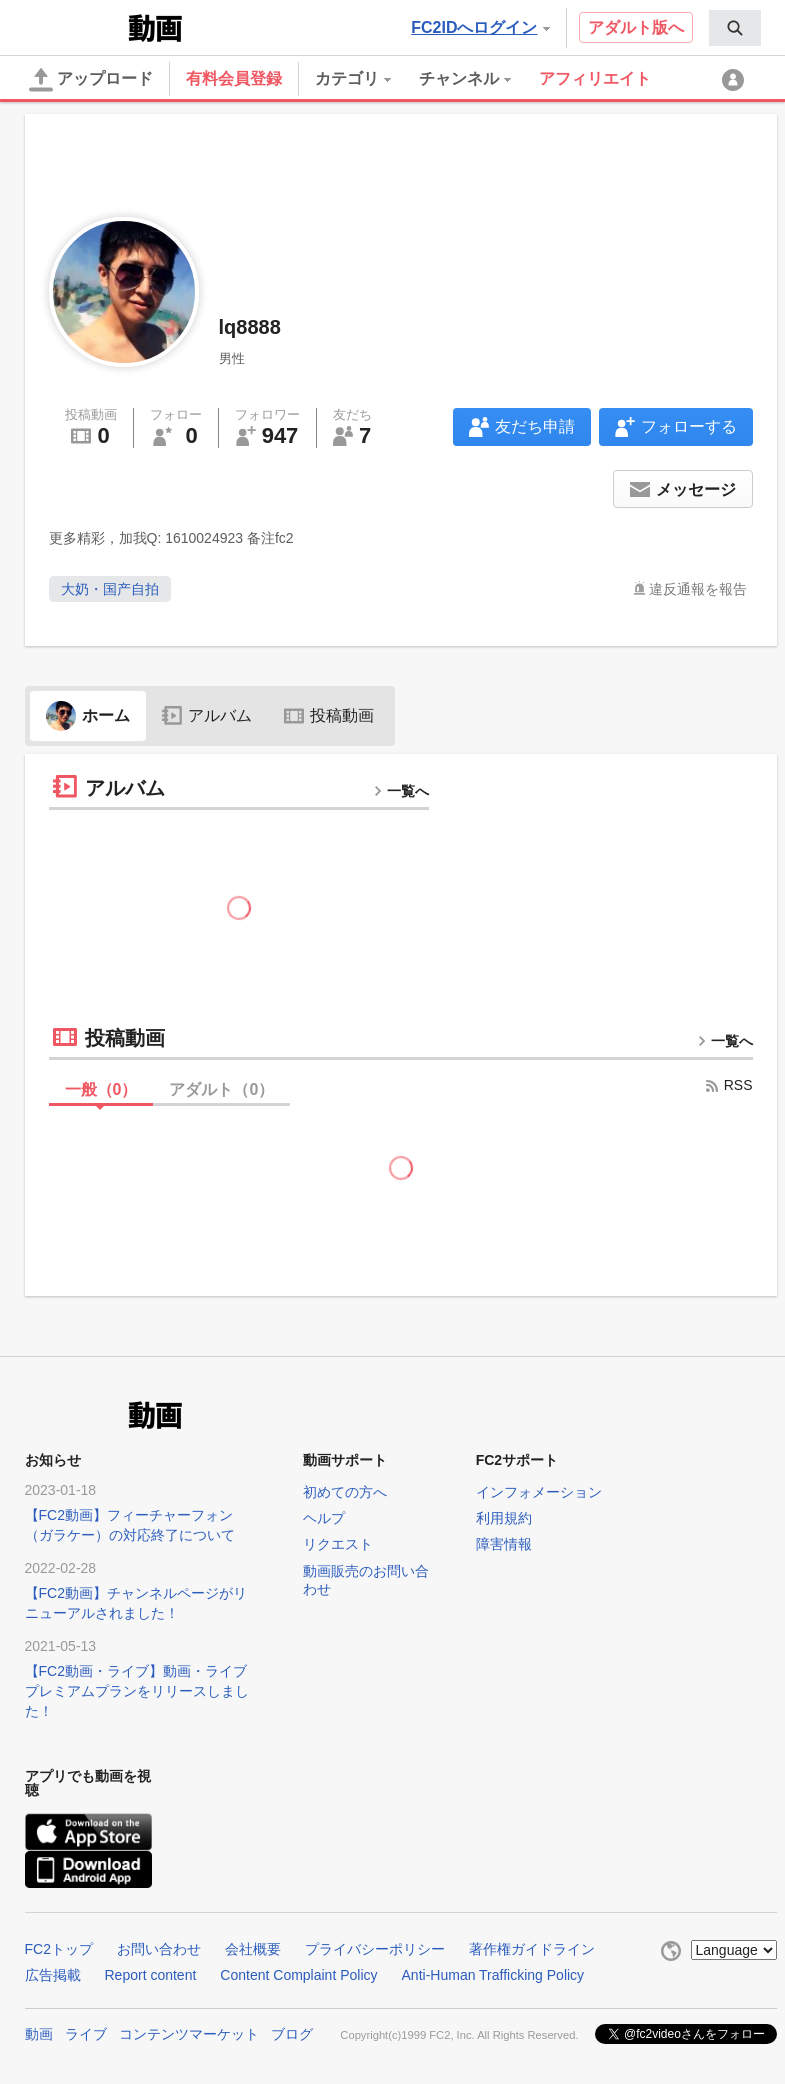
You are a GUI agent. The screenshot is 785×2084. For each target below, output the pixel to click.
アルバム (207, 715)
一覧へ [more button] (401, 791)
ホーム (88, 715)
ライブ (86, 2034)
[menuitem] (735, 28)
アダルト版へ (636, 27)
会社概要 (253, 1949)
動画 (39, 2034)
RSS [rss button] (728, 1085)
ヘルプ (324, 1518)
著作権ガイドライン (532, 1949)
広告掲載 (53, 1975)
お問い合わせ (159, 1949)
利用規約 (504, 1518)
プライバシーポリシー (375, 1949)
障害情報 (504, 1544)
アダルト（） (221, 1089)
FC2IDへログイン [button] (480, 27)
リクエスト (338, 1544)
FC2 (74, 26)
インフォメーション (539, 1492)
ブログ (292, 2034)
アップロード (91, 80)
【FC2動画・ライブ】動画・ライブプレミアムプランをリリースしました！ (137, 1691)
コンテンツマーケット (189, 2034)
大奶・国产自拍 (110, 589)
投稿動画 (329, 715)
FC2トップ (59, 1949)
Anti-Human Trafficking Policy (493, 1975)
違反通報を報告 (698, 589)
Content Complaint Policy (298, 1975)
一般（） (101, 1089)
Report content (151, 1975)
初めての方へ (345, 1492)
